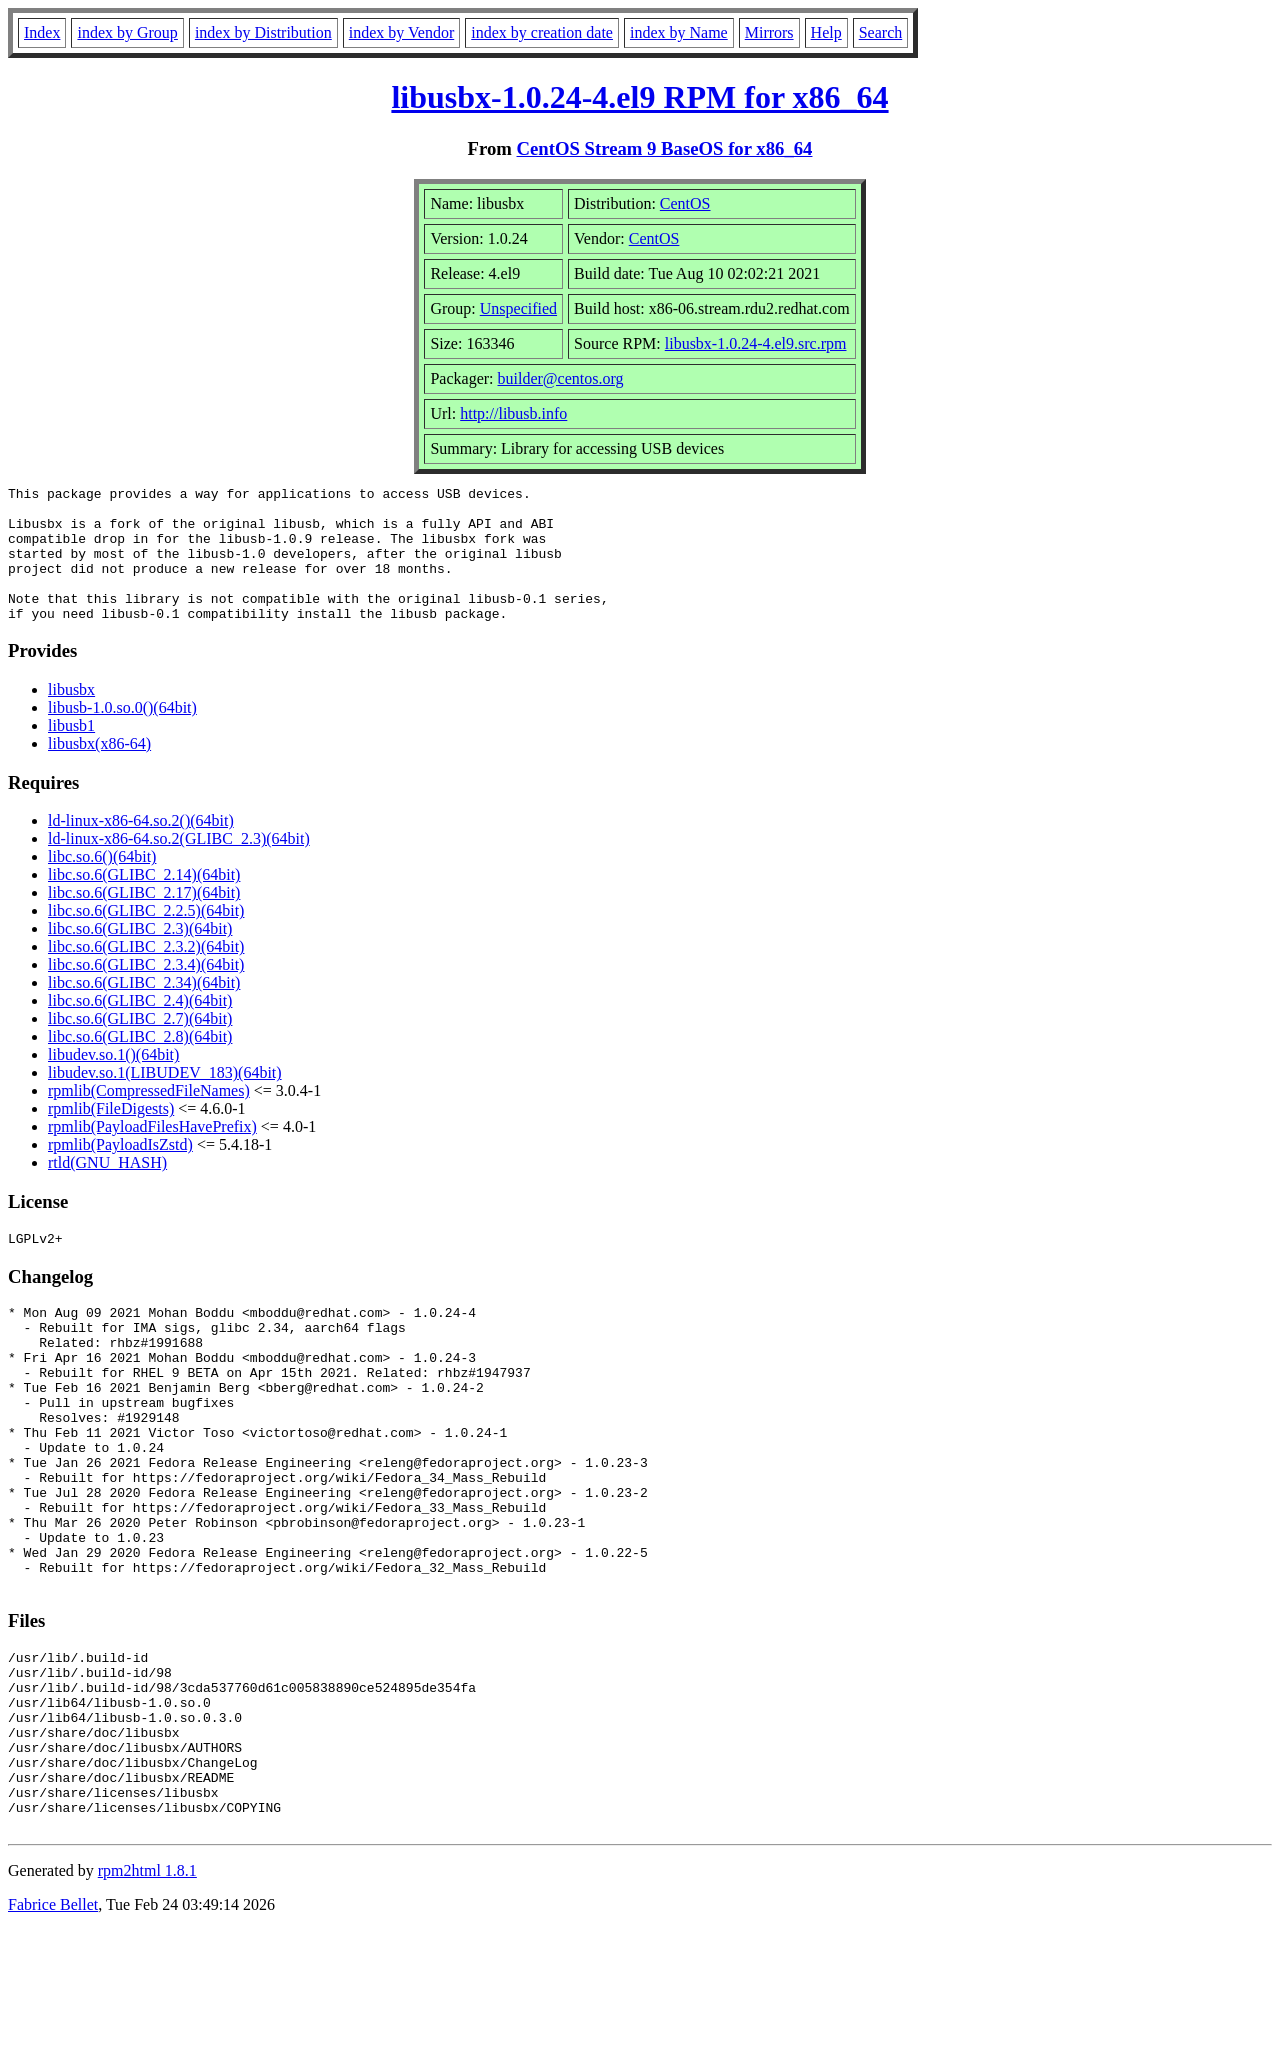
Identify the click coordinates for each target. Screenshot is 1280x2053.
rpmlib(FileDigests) (111, 1135)
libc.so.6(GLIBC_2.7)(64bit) (140, 1045)
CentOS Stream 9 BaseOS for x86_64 (665, 148)
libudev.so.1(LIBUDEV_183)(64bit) (165, 1099)
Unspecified (518, 308)
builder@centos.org (561, 378)
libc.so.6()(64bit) (102, 883)
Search (881, 32)
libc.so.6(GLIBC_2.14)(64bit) (144, 901)
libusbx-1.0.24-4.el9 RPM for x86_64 (639, 97)
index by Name (679, 32)
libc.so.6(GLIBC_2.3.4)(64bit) (146, 991)
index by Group (127, 32)
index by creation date (542, 32)
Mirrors (769, 32)
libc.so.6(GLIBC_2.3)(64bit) (140, 955)
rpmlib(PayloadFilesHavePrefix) (152, 1153)
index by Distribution (263, 32)
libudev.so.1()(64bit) (113, 1081)
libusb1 (71, 752)
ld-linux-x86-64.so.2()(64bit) (141, 847)
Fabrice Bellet (53, 2027)
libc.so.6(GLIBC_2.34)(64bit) (144, 1009)
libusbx (71, 716)
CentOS (685, 203)
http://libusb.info (513, 413)
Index (42, 32)
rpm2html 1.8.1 (147, 1993)
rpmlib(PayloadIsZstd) (120, 1171)
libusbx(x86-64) (99, 770)
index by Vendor (401, 32)
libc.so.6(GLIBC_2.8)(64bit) (140, 1063)
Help (826, 32)
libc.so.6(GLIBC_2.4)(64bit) (140, 1027)
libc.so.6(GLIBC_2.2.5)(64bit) (146, 937)
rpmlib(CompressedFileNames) (149, 1117)
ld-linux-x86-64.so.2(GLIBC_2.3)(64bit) (179, 865)
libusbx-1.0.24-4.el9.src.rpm (756, 343)
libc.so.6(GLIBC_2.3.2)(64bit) (146, 973)
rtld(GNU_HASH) (107, 1189)
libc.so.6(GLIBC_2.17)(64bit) (144, 919)
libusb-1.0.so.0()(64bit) (122, 734)
